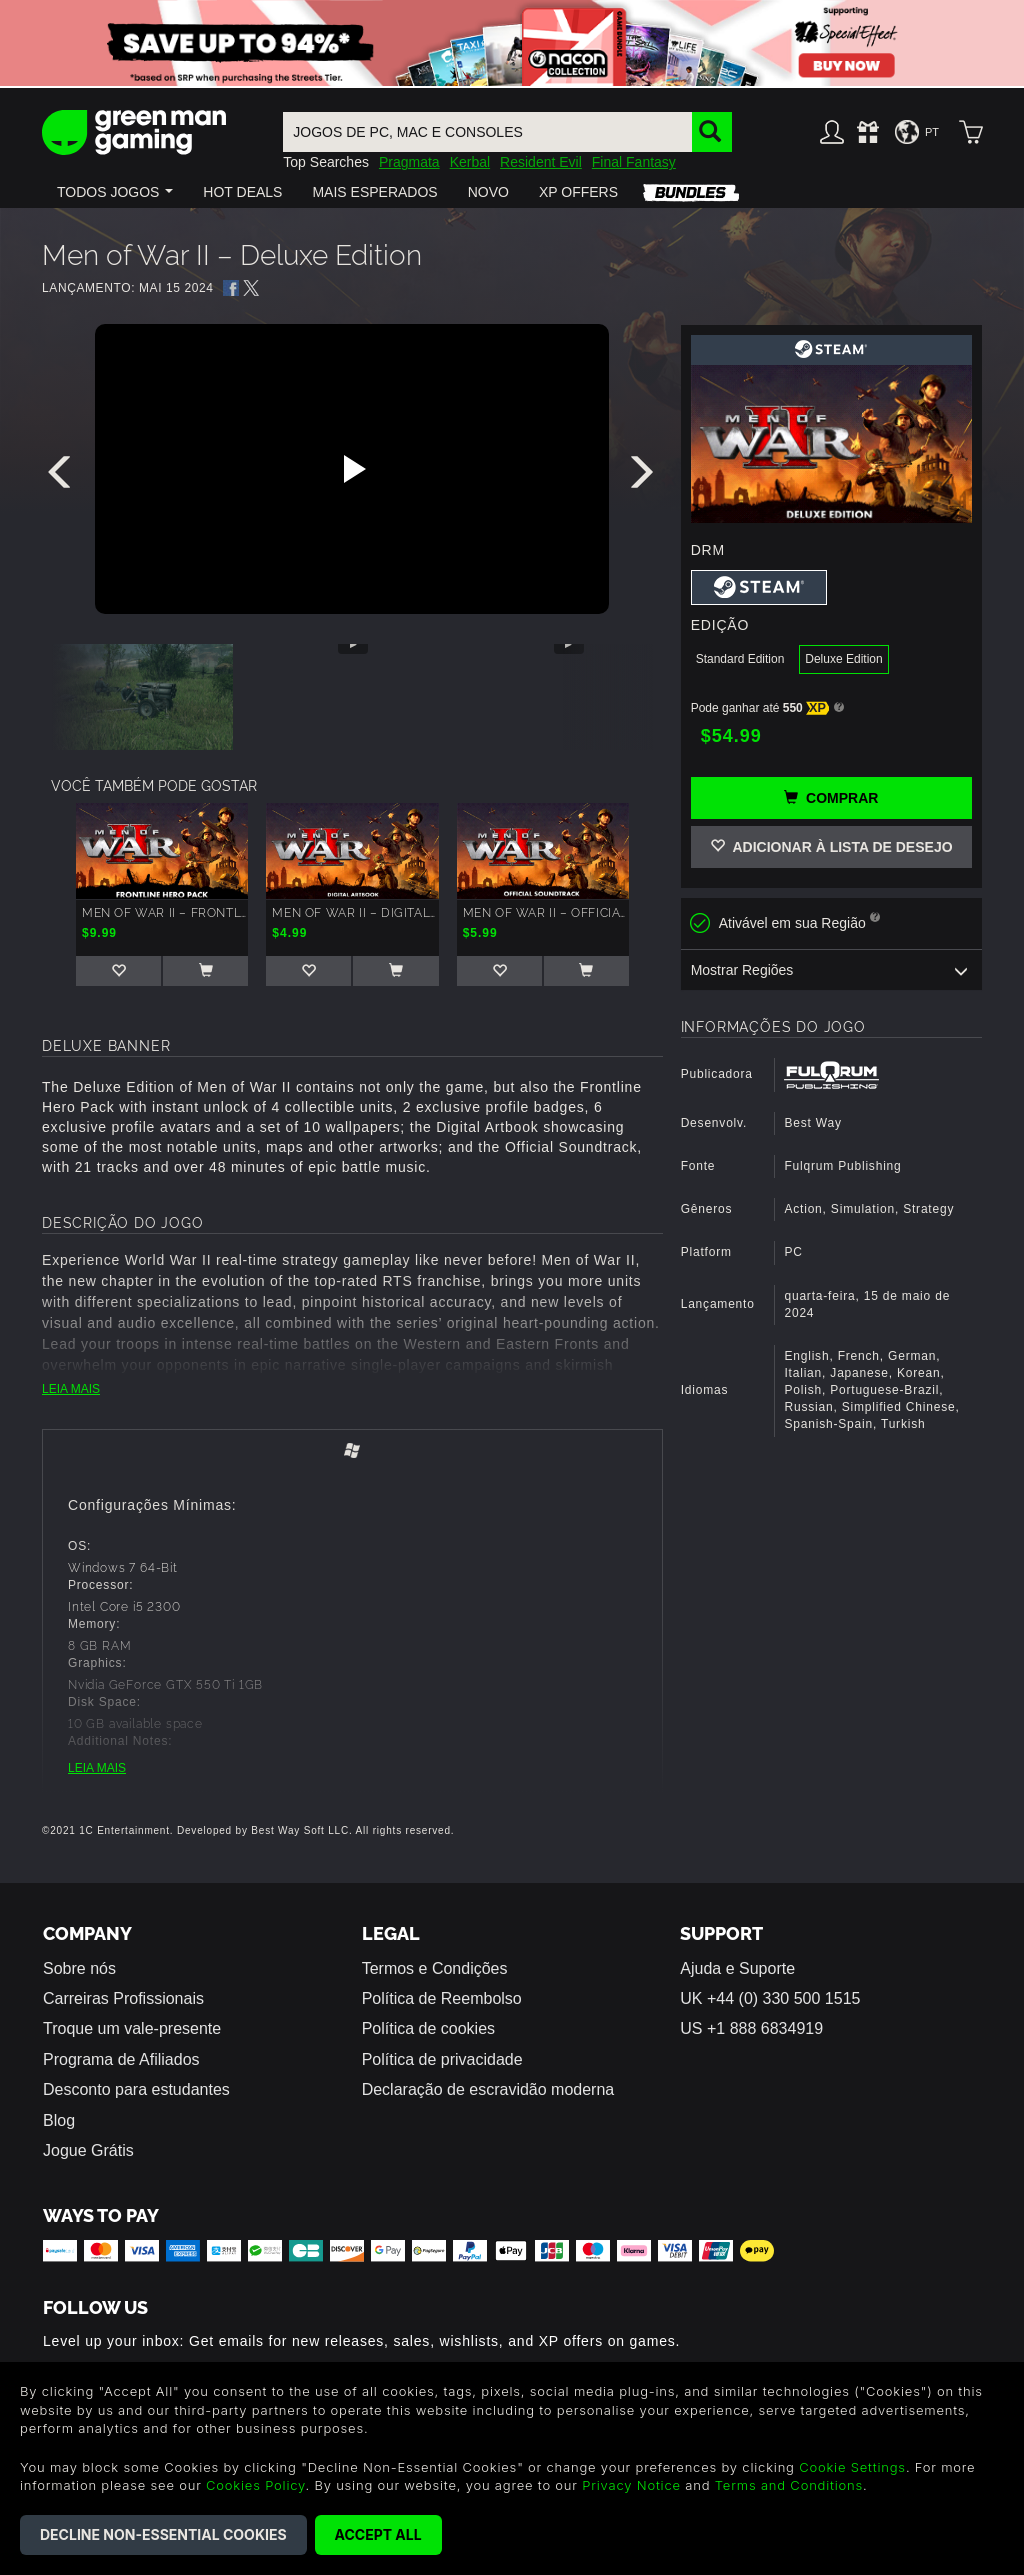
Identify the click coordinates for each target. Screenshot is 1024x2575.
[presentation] (63, 477)
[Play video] (352, 469)
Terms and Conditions (789, 2485)
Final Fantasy (634, 162)
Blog (59, 2120)
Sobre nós (79, 1968)
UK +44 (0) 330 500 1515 (770, 1998)
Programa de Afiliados (121, 2059)
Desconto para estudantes (136, 2089)
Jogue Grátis (88, 2150)
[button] (115, 192)
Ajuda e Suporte (737, 1968)
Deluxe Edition (843, 659)
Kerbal (470, 162)
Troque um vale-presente (132, 2028)
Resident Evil (541, 162)
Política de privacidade (442, 2059)
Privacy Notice (631, 2485)
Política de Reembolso (442, 1998)
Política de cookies (428, 2028)
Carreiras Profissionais (123, 1998)
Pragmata (409, 162)
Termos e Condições (435, 1968)
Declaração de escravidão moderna (488, 2089)
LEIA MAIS (71, 1389)
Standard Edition (740, 659)
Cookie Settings (852, 2467)
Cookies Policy (255, 2485)
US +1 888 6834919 (751, 2028)
